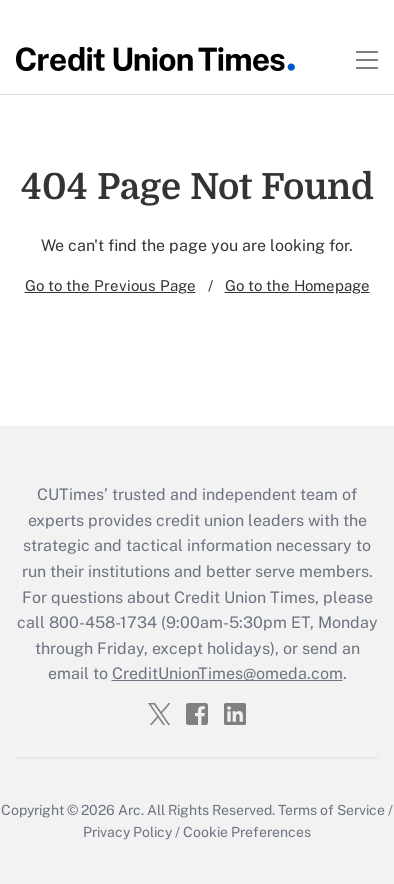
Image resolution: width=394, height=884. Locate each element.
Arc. (131, 810)
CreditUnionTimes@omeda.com (227, 673)
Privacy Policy (127, 832)
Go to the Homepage (297, 285)
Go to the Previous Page (110, 285)
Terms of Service (331, 810)
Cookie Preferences (247, 832)
